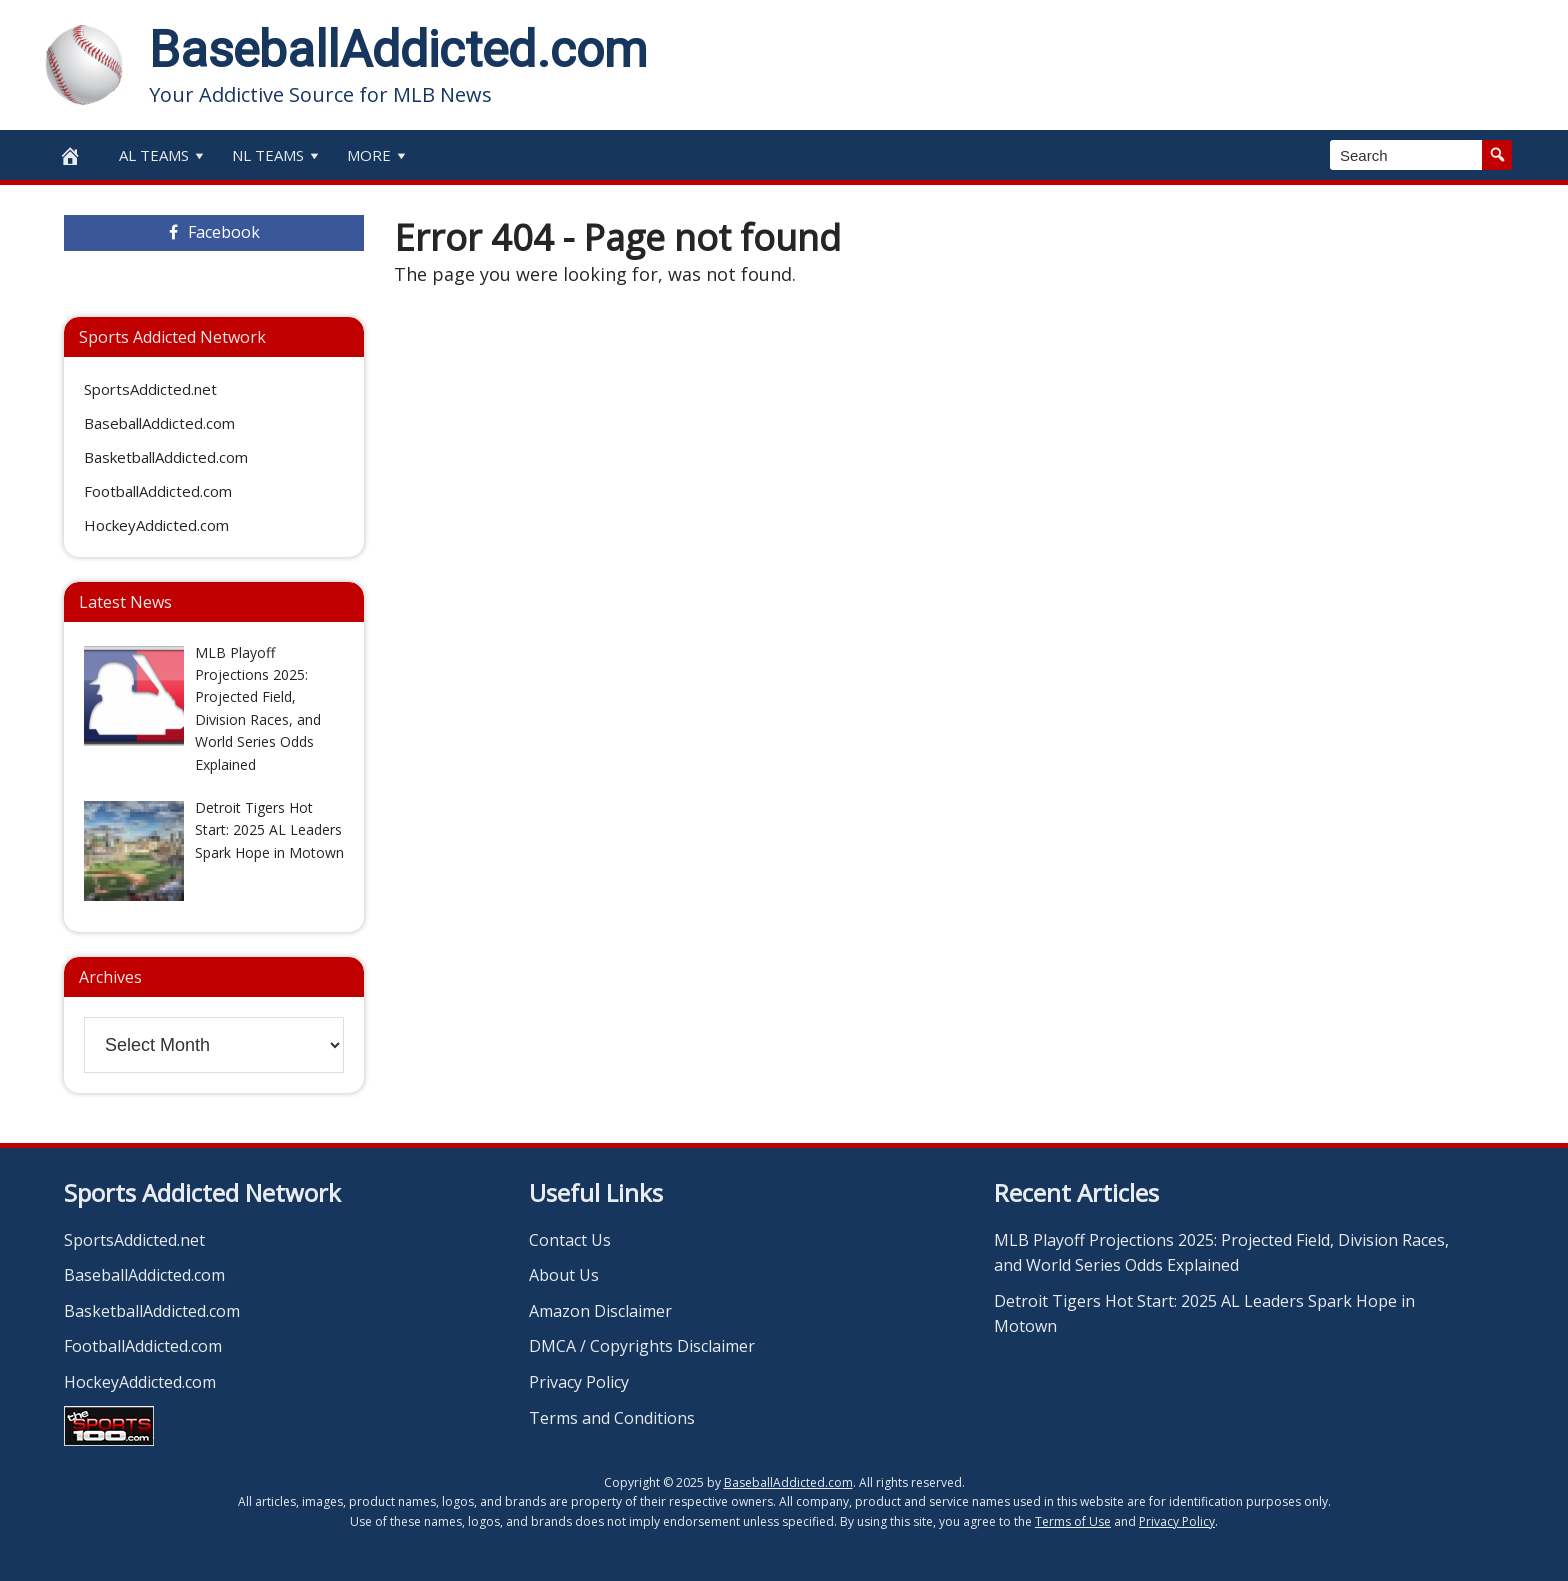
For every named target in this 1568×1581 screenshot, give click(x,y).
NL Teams (277, 155)
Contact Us (570, 1240)
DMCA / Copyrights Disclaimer (642, 1346)
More (378, 155)
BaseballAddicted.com (398, 50)
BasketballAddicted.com (166, 457)
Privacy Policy (579, 1382)
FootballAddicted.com (158, 491)
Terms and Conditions (612, 1418)
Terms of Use (1073, 1521)
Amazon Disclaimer (600, 1311)
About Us (564, 1275)
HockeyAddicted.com (156, 525)
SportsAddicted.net (150, 389)
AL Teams (163, 155)
